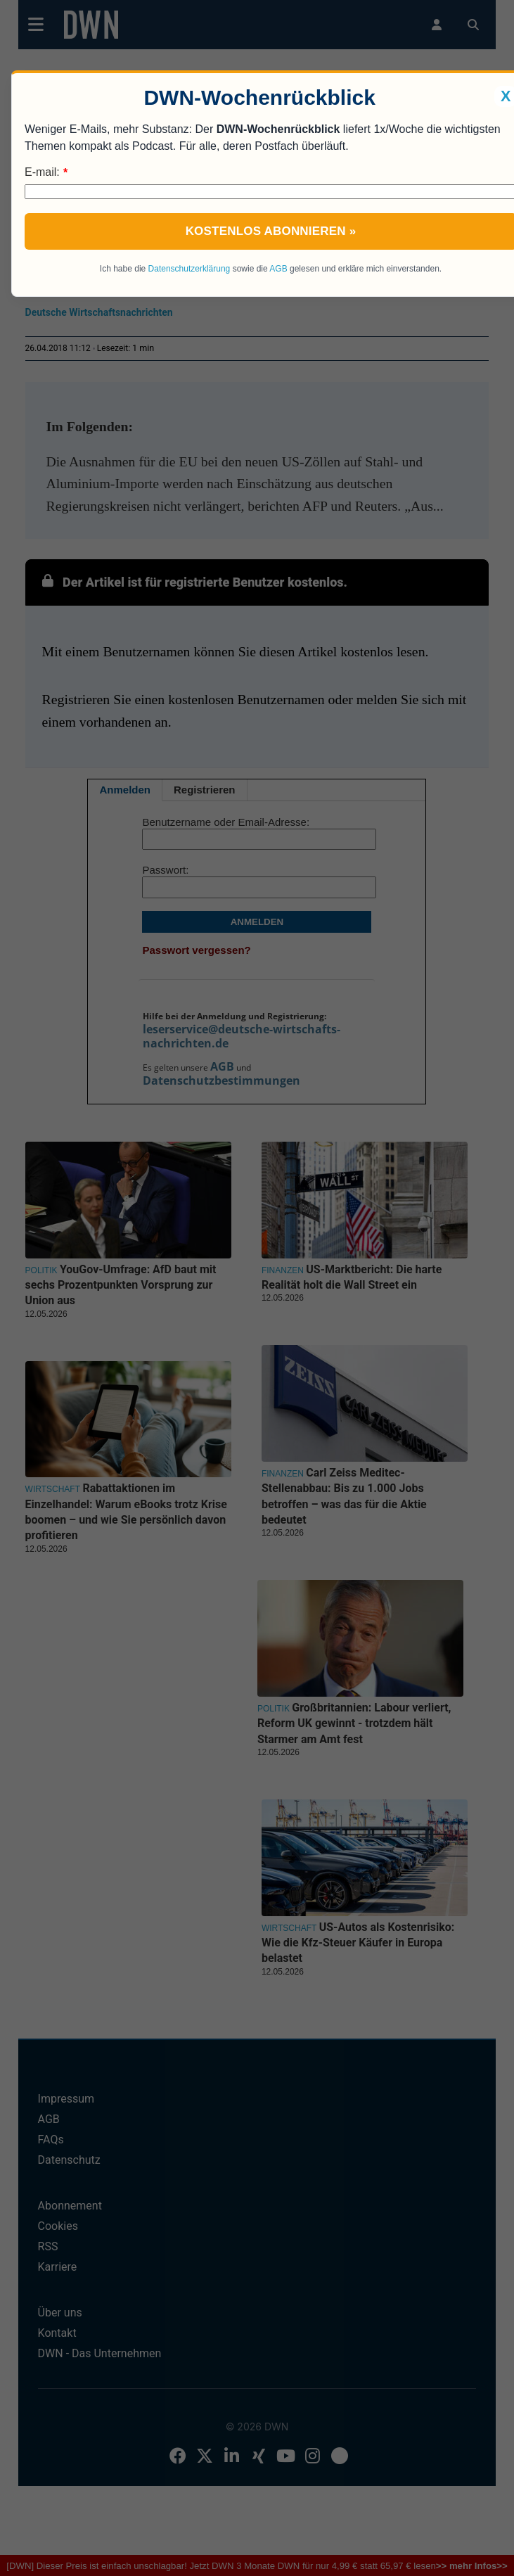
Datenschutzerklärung (189, 269)
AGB (278, 269)
